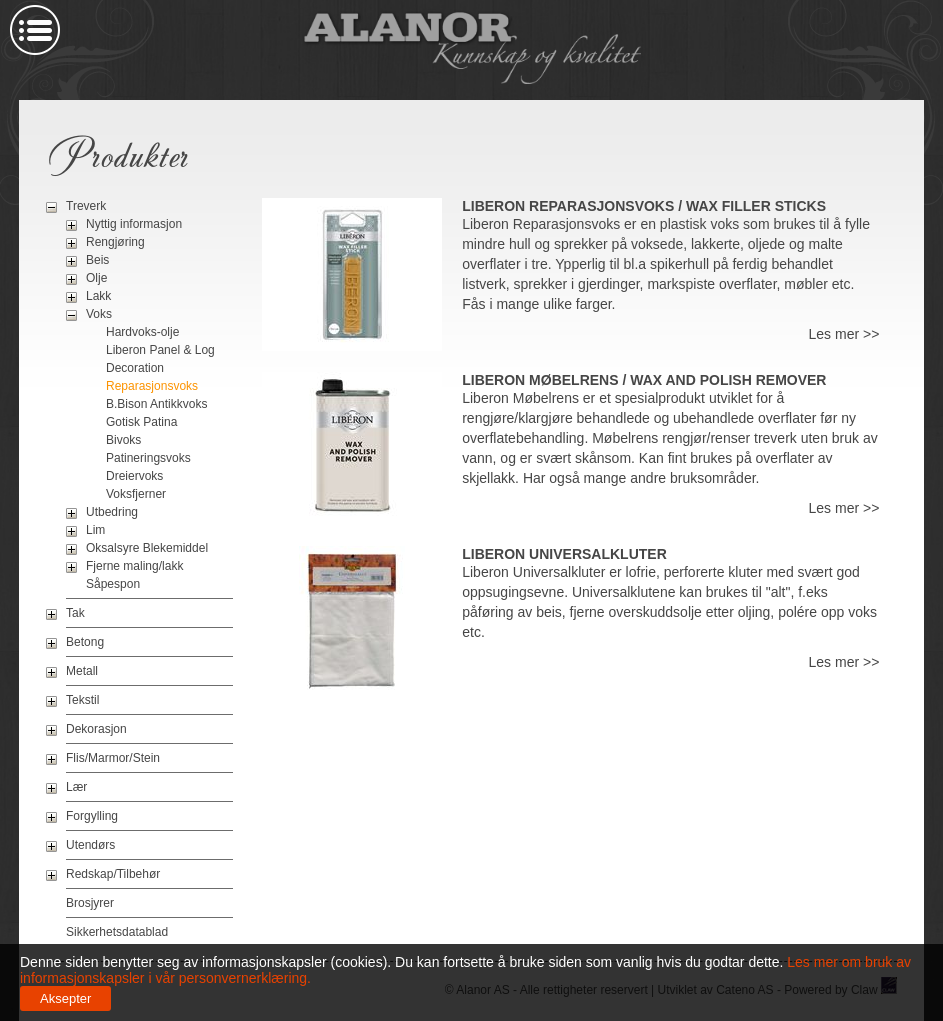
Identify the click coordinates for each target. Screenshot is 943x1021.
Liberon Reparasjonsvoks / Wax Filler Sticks (644, 206)
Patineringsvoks (148, 458)
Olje (96, 278)
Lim (95, 530)
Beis (97, 260)
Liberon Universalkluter (564, 554)
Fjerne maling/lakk (134, 566)
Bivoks (123, 440)
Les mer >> (844, 334)
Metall (82, 671)
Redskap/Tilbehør (113, 874)
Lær (76, 787)
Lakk (98, 296)
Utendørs (90, 845)
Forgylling (92, 816)
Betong (85, 642)
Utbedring (112, 512)
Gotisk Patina (141, 422)
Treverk (86, 206)
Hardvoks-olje (142, 332)
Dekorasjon (96, 729)
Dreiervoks (134, 476)
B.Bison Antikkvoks (156, 404)
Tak (75, 613)
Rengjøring (115, 242)
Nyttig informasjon (134, 224)
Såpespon (113, 584)
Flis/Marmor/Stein (113, 758)
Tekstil (82, 700)
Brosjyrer (90, 903)
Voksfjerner (136, 494)
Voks (99, 314)
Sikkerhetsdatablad (117, 932)
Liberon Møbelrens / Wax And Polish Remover (644, 380)
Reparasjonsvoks (152, 386)
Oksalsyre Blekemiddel (147, 548)
